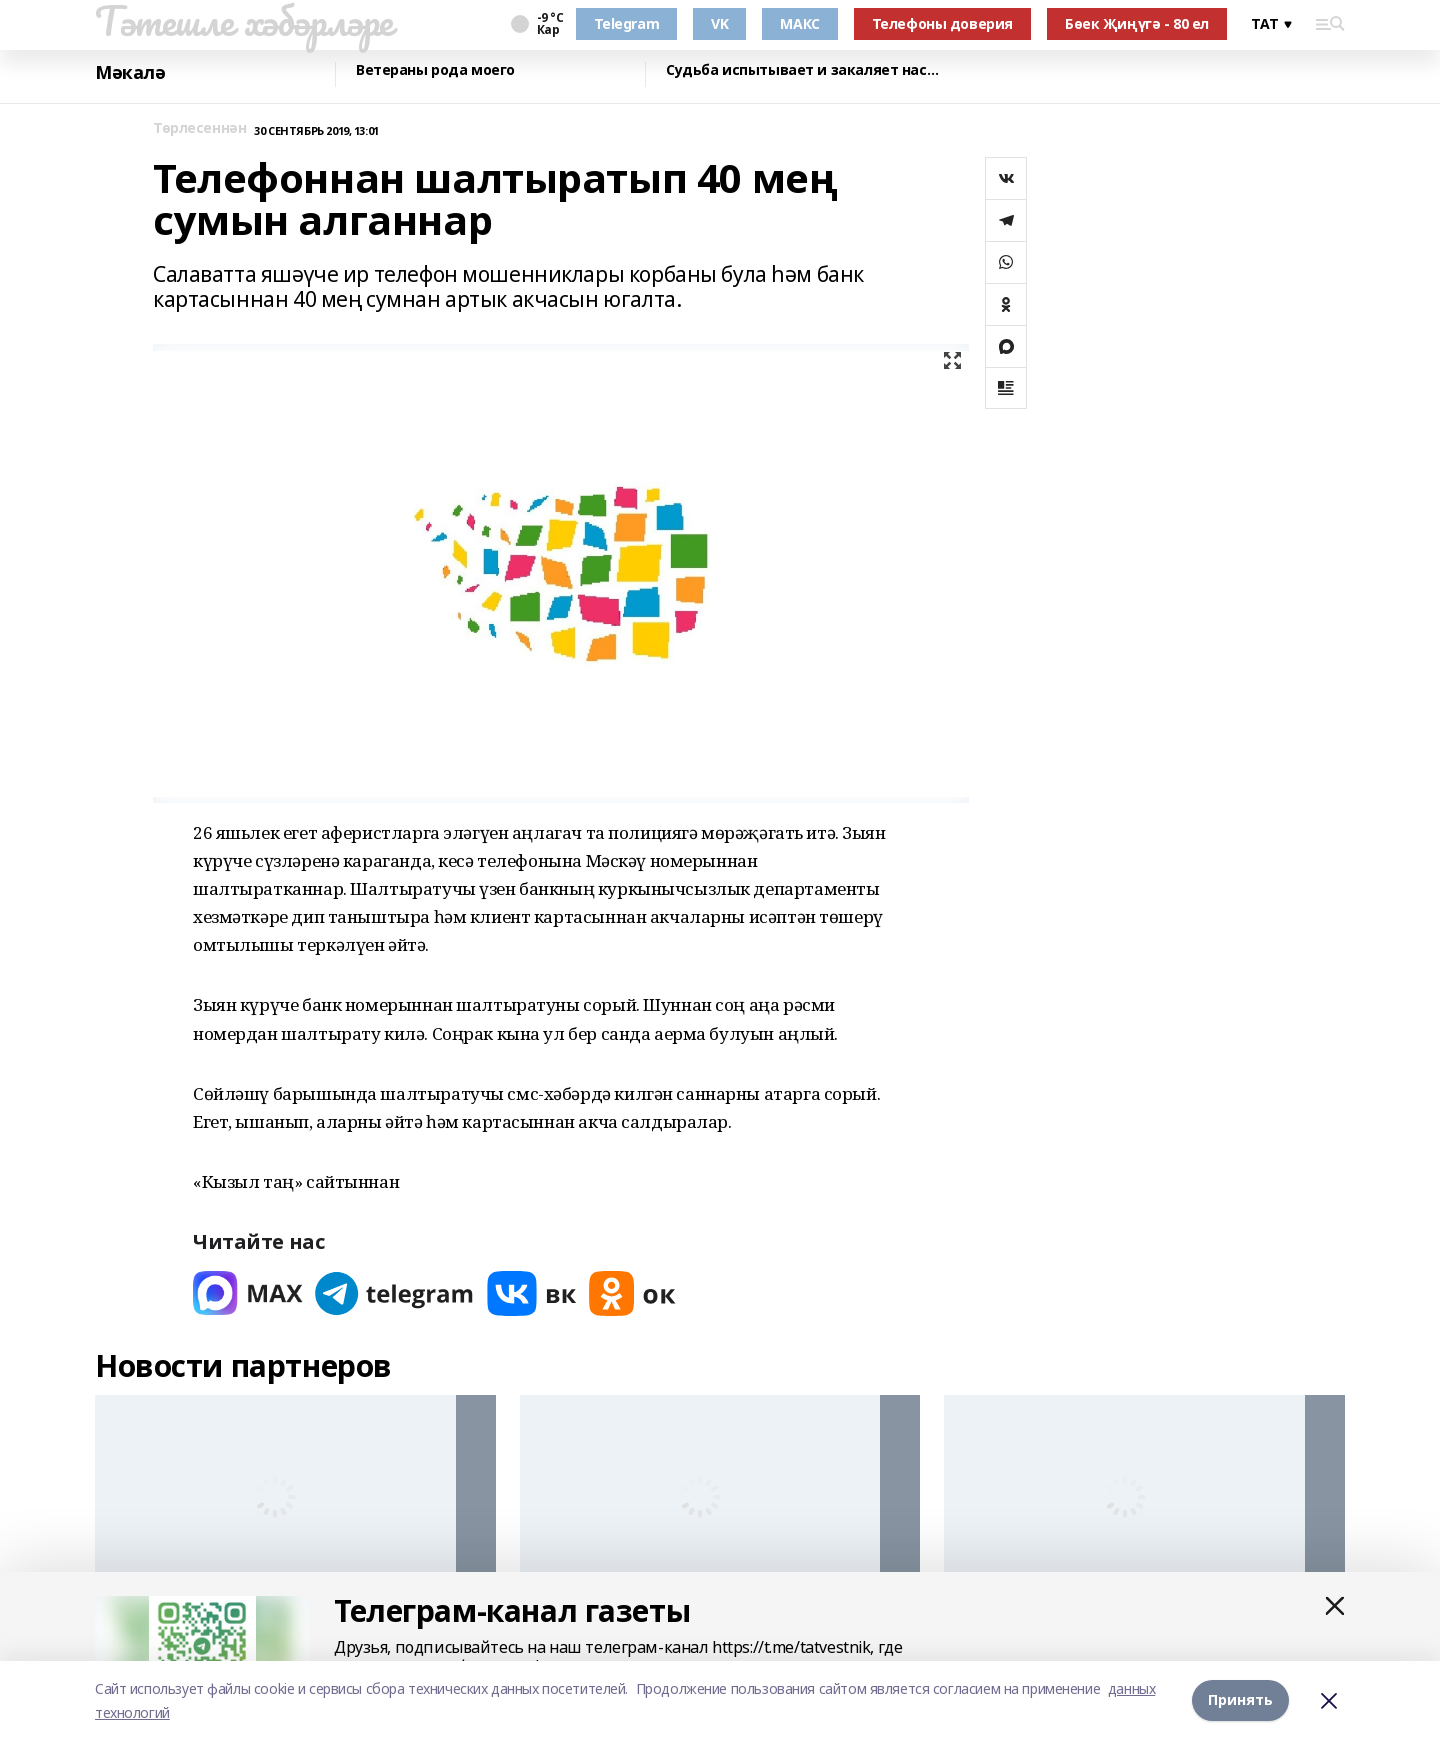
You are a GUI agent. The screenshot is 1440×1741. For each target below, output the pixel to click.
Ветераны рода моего (435, 70)
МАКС (799, 23)
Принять (1240, 1700)
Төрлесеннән (199, 128)
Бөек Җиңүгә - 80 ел (1137, 23)
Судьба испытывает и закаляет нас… (802, 70)
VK (719, 23)
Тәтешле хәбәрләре (244, 21)
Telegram (627, 23)
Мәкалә (130, 72)
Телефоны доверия (942, 23)
